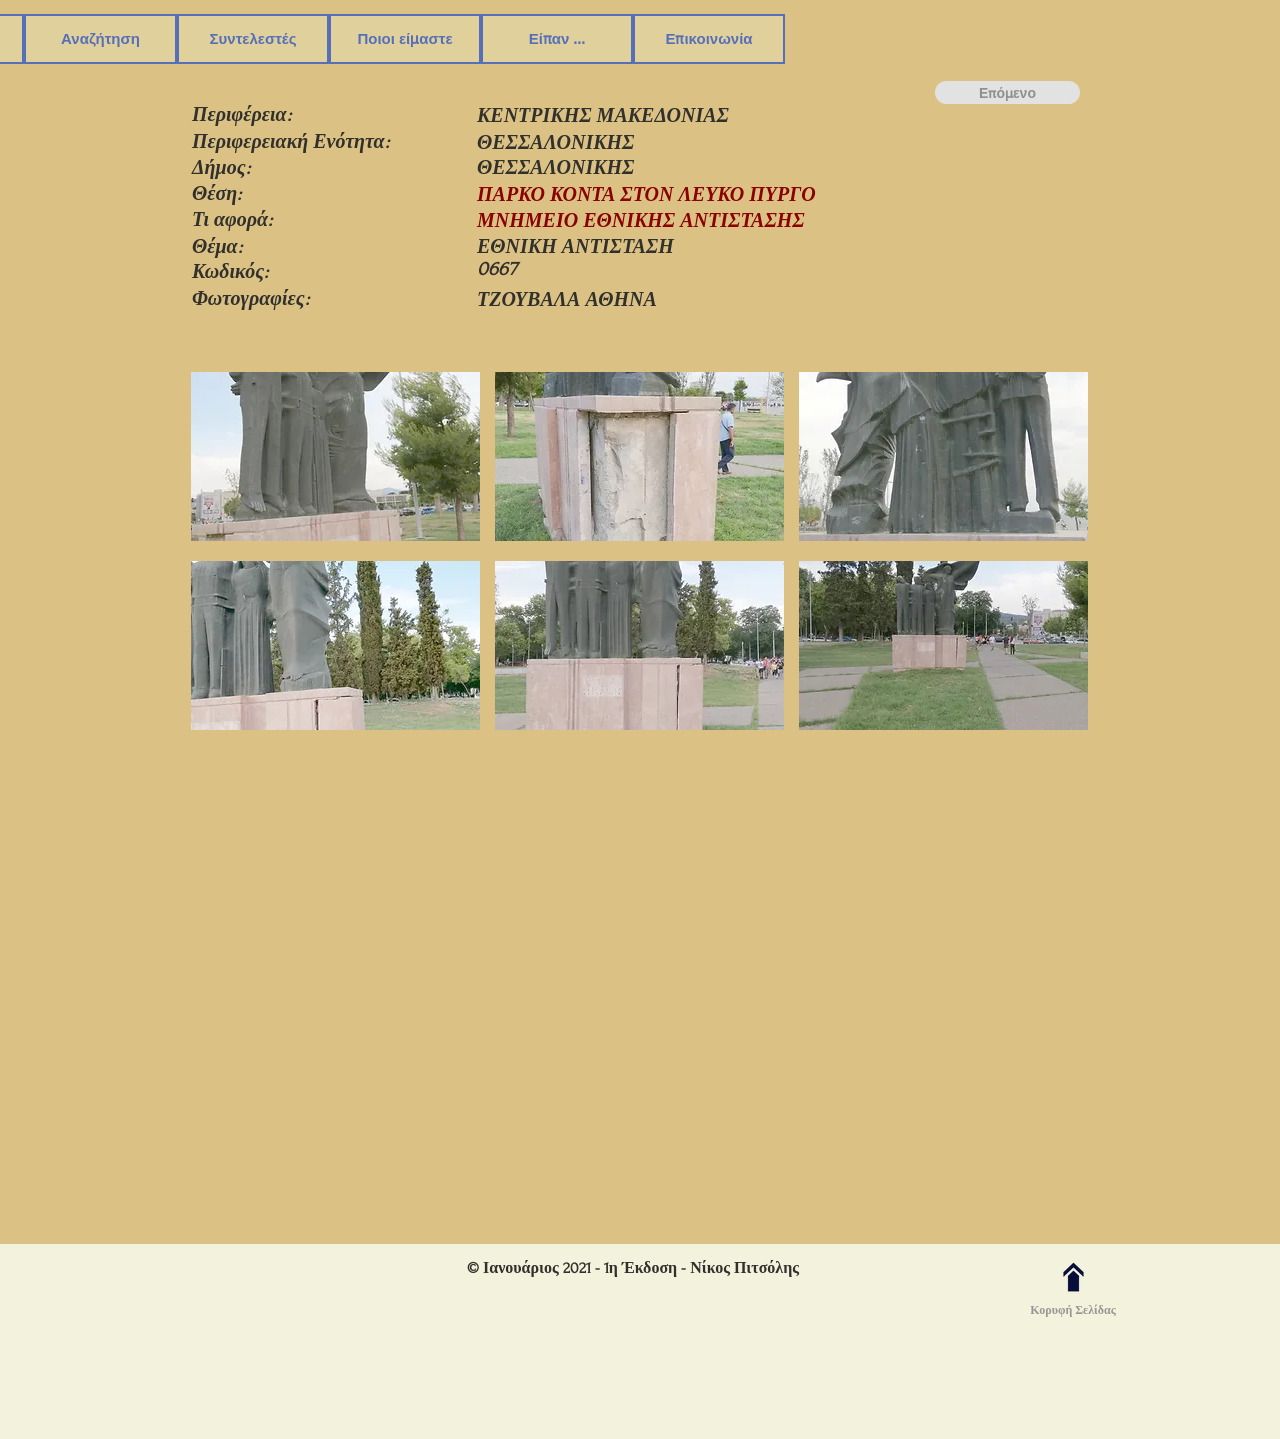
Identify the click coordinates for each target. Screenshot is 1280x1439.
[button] (100, 39)
